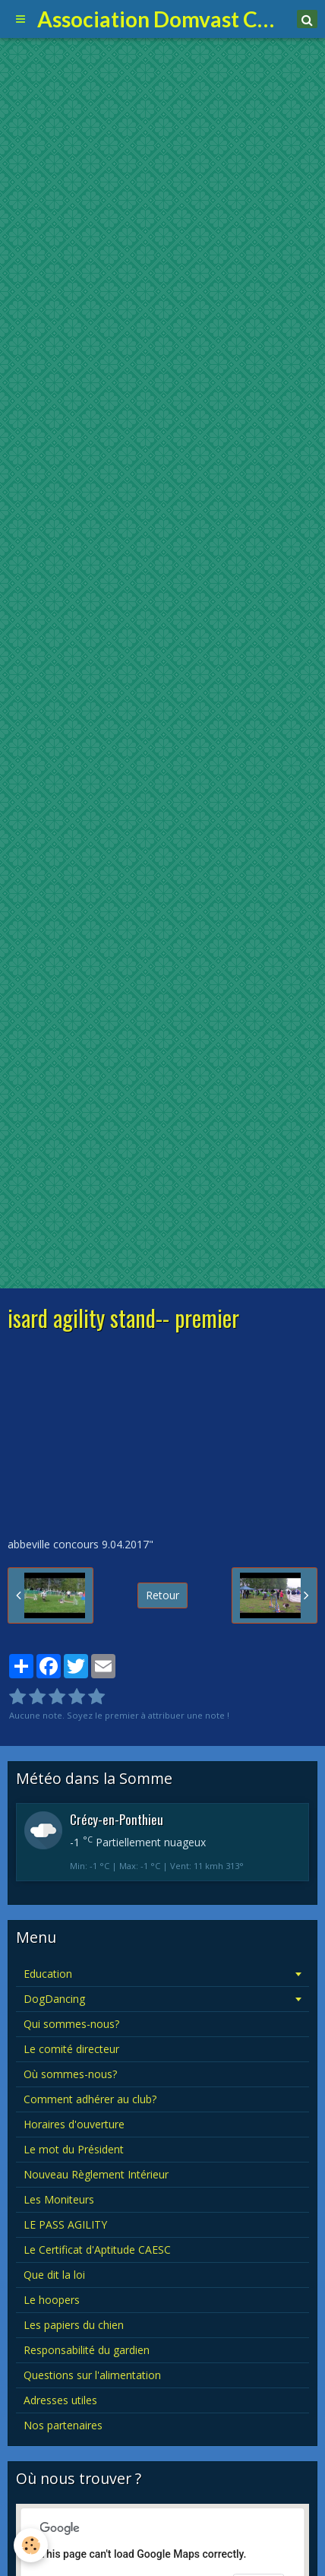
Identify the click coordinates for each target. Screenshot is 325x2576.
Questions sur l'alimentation (92, 2375)
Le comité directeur (71, 2049)
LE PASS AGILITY (65, 2224)
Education (48, 1973)
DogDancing (54, 1998)
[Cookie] (31, 2545)
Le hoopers (52, 2299)
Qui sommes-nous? (71, 2024)
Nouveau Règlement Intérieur (96, 2174)
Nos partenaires (63, 2425)
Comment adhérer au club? (90, 2099)
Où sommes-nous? (70, 2074)
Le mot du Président (74, 2149)
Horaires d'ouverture (74, 2124)
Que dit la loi (54, 2274)
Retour (162, 1595)
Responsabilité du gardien (87, 2350)
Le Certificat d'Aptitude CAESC (97, 2249)
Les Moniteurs (59, 2199)
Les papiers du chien (74, 2325)
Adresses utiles (60, 2400)
